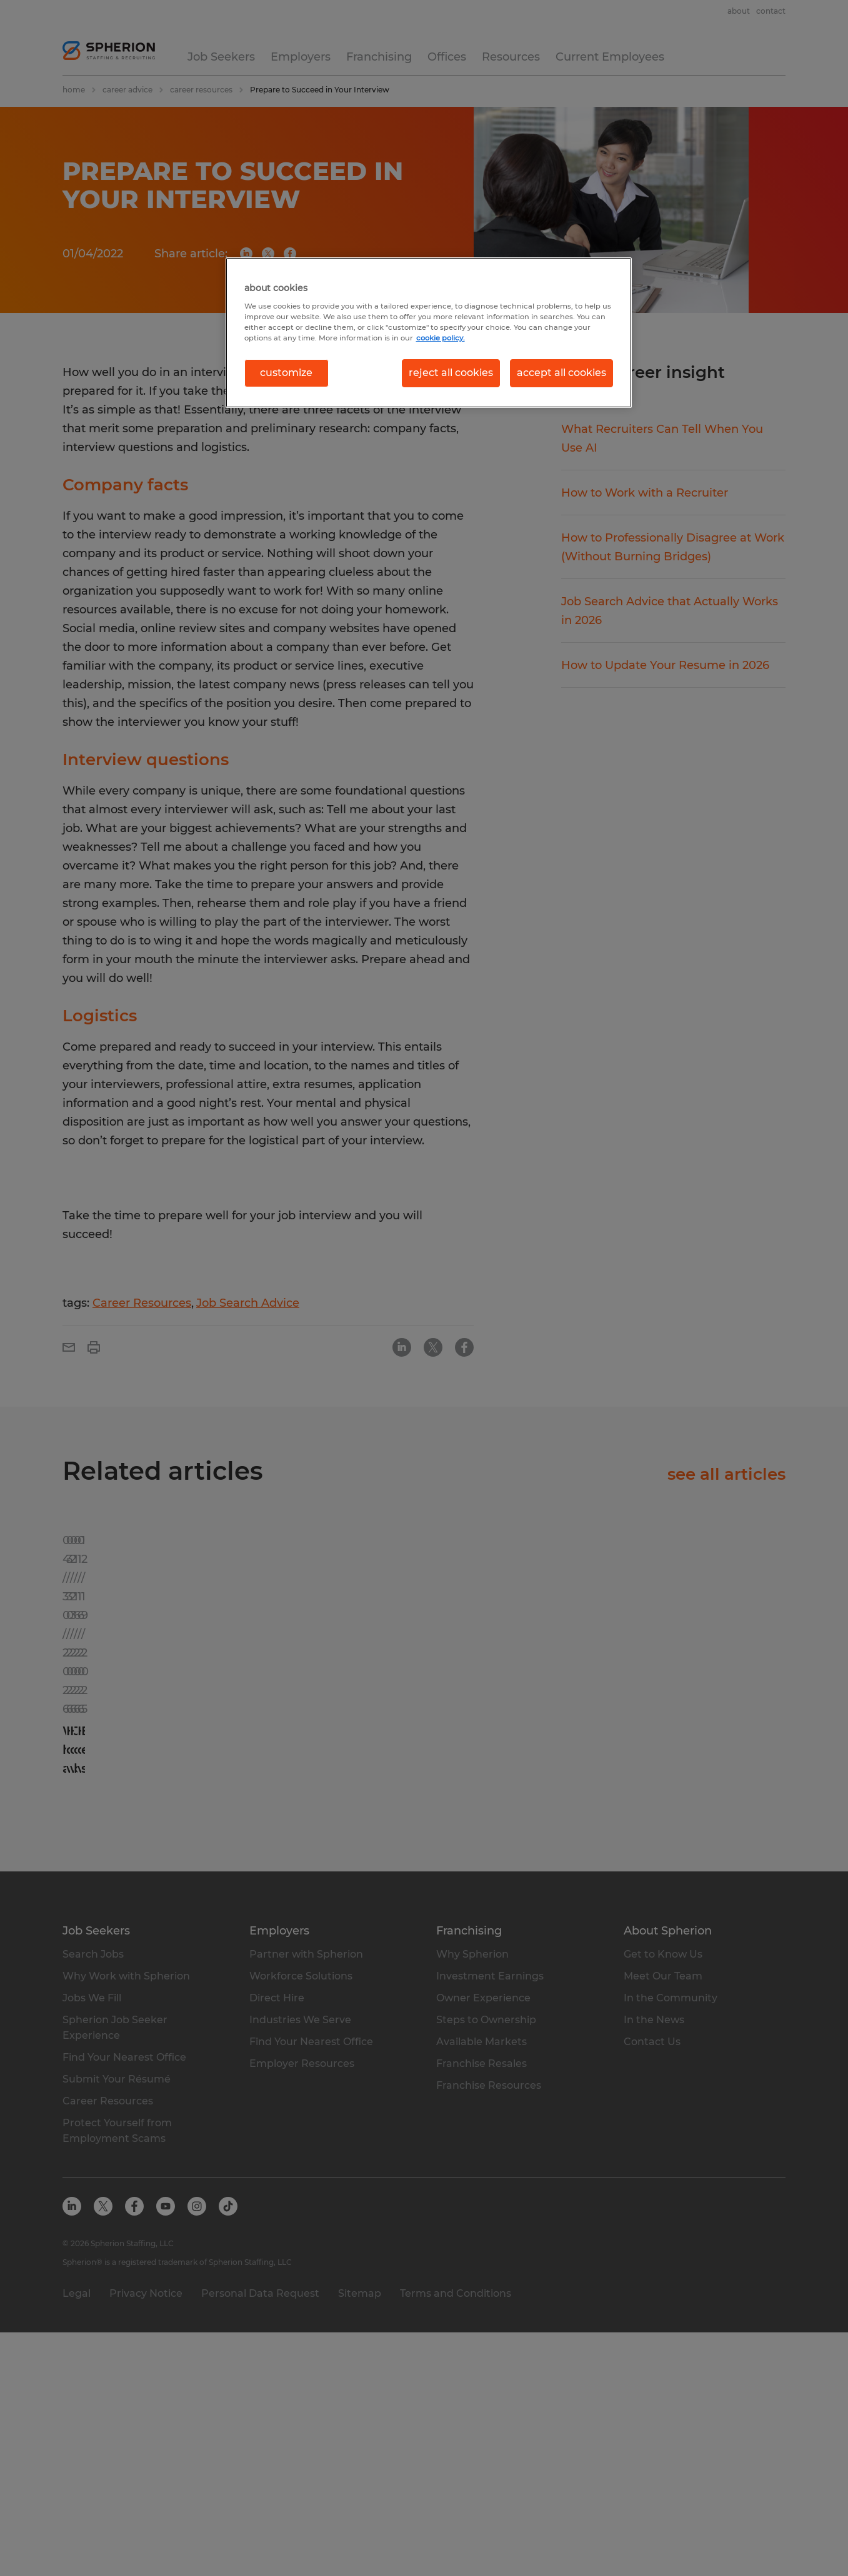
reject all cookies (451, 373)
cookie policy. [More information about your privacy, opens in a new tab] (440, 338)
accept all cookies (561, 373)
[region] (429, 332)
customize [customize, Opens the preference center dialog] (286, 373)
